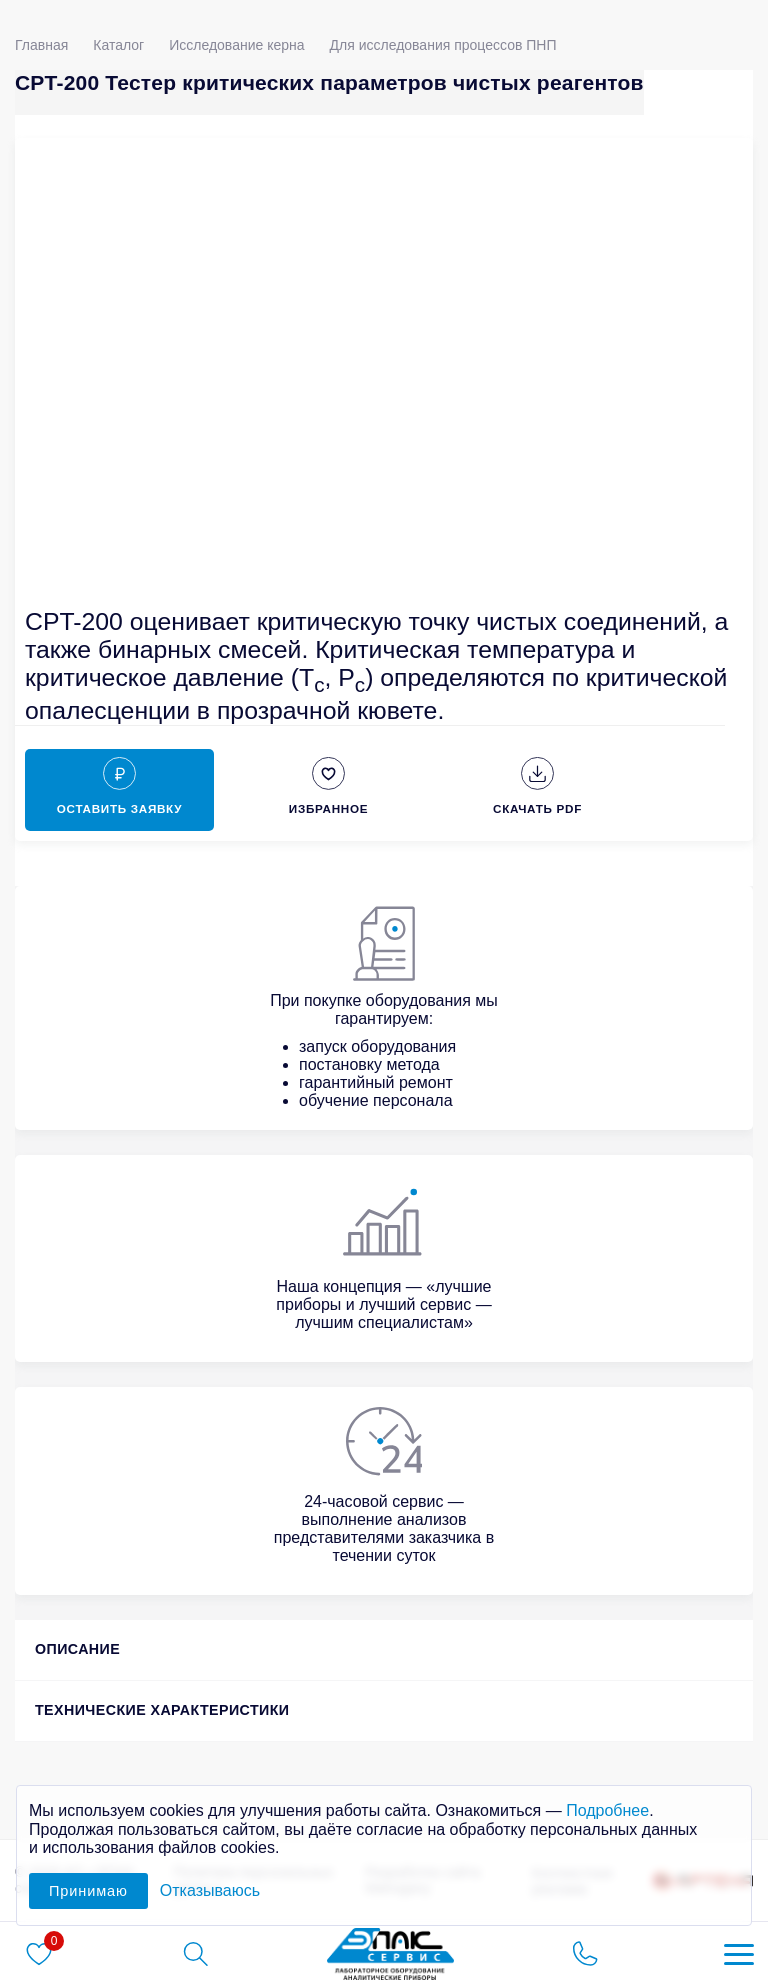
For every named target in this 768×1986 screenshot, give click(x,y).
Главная (41, 45)
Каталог (118, 45)
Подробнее (607, 1810)
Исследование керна (236, 45)
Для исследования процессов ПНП (443, 45)
